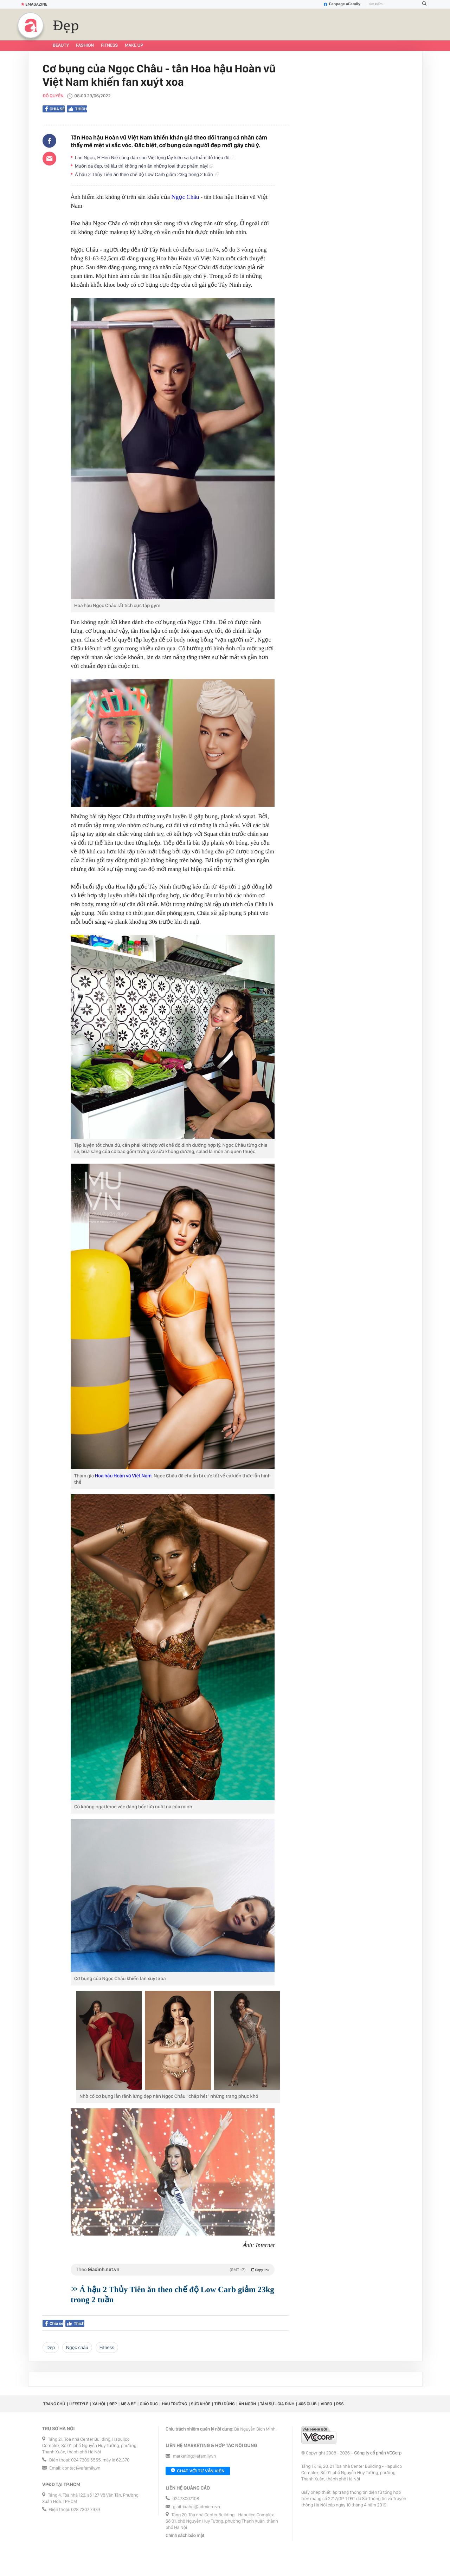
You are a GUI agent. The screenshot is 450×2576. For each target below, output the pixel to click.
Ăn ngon (247, 2403)
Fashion (85, 45)
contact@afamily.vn (81, 2468)
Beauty (61, 45)
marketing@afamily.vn (194, 2456)
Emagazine (34, 4)
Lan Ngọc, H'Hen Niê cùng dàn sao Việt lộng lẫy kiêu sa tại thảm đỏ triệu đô (154, 157)
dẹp (50, 2347)
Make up (134, 45)
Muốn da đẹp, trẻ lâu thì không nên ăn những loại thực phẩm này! (144, 166)
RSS (339, 2403)
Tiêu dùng (224, 2403)
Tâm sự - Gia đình (277, 2403)
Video (326, 2403)
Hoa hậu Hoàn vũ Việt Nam (123, 1476)
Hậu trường (174, 2403)
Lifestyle (79, 2403)
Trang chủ (54, 2403)
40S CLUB (307, 2403)
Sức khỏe (200, 2403)
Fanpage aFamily (342, 4)
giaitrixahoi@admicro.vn (196, 2507)
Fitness (109, 45)
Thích (77, 108)
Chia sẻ (55, 108)
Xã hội (98, 2403)
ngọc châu (77, 2347)
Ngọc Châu (185, 197)
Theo (172, 2269)
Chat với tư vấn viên (198, 2471)
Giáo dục (149, 2403)
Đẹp (66, 26)
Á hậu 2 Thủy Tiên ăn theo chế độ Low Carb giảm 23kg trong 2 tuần (147, 174)
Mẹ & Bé (128, 2403)
